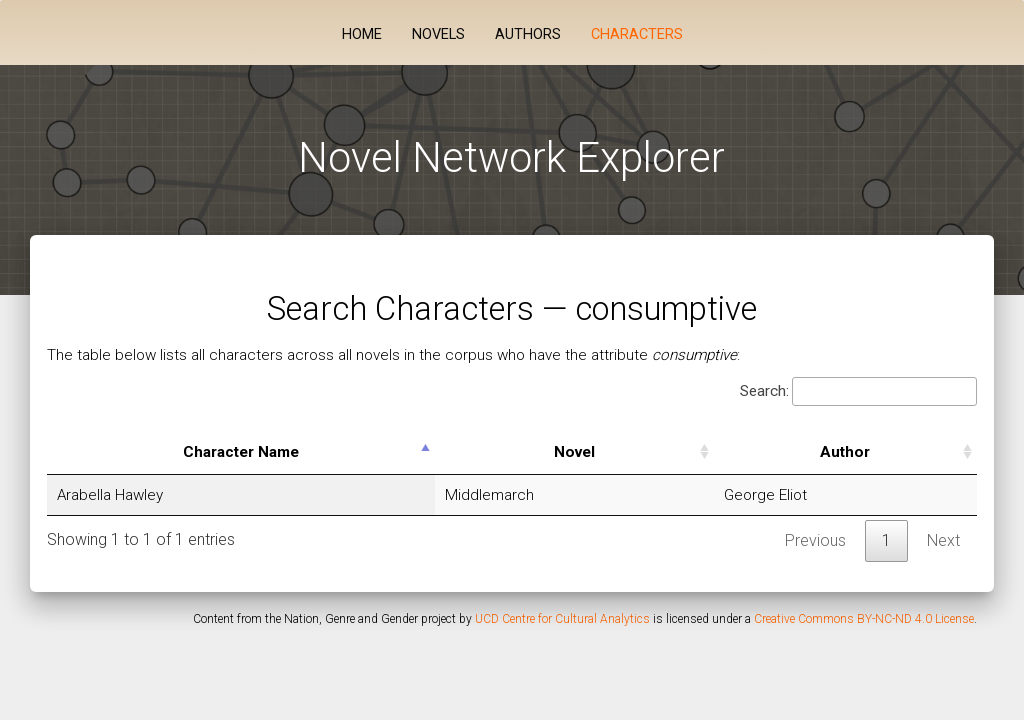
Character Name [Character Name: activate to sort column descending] (241, 452)
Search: (858, 391)
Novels (438, 34)
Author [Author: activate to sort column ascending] (845, 452)
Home (362, 34)
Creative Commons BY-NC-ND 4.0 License (864, 619)
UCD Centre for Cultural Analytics (562, 619)
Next (943, 540)
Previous (815, 540)
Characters (637, 34)
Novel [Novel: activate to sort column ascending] (574, 452)
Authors (528, 34)
